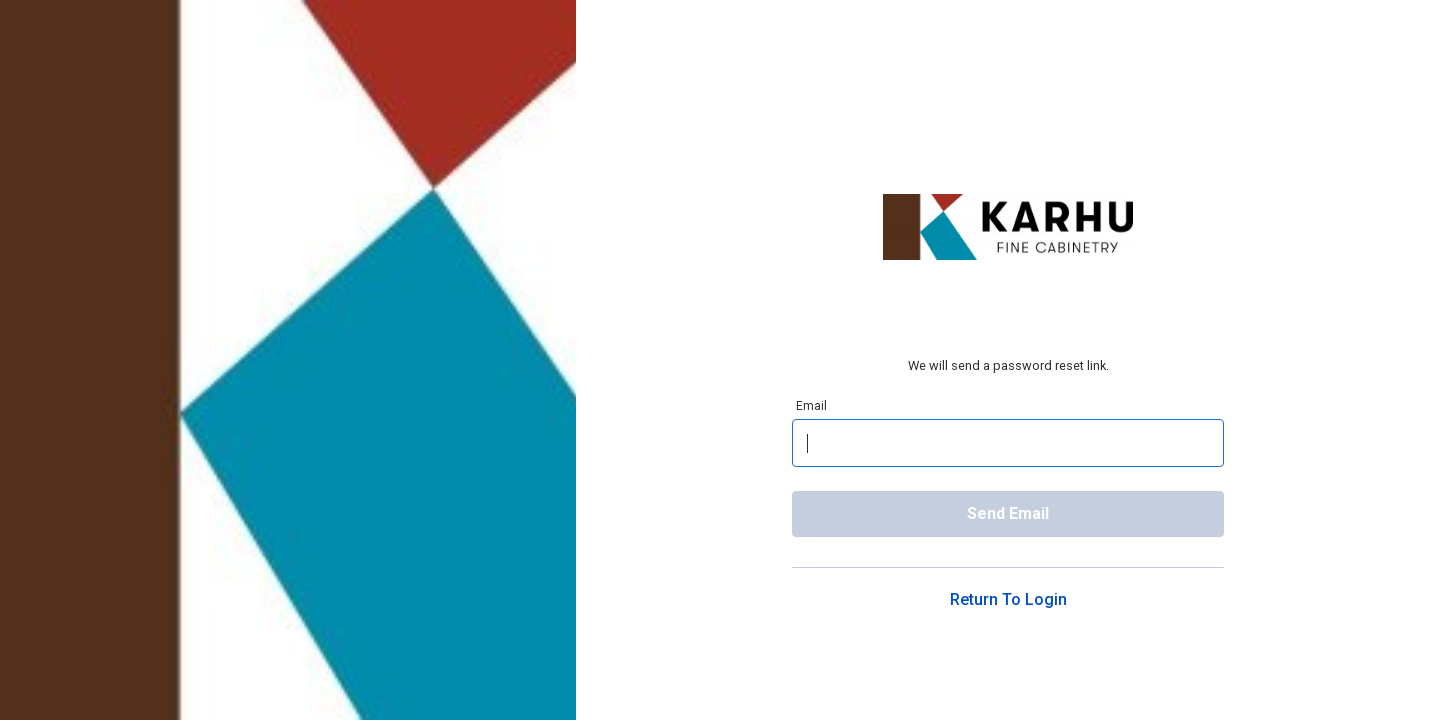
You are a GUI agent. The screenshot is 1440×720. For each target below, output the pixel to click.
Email (811, 406)
